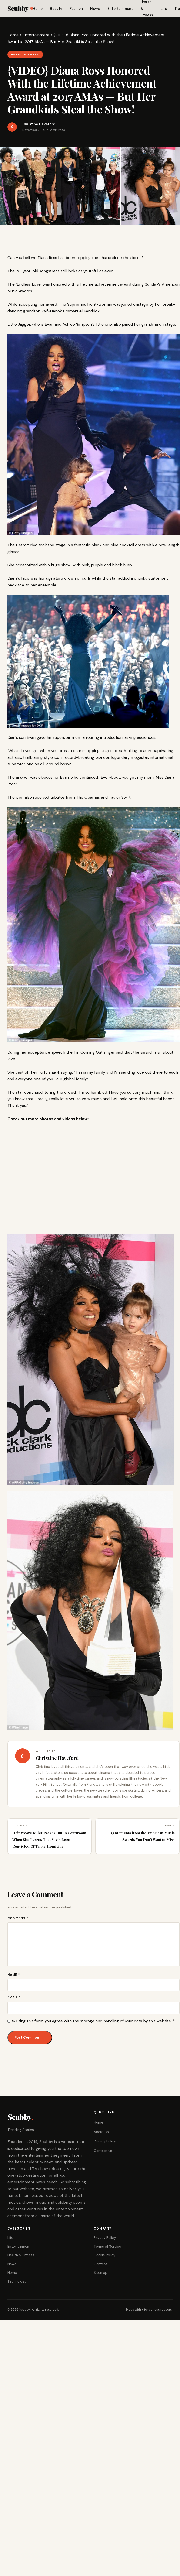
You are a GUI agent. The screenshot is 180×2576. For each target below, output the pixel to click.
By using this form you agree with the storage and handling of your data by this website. (92, 2021)
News (95, 8)
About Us (101, 2132)
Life (164, 8)
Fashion (76, 8)
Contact (100, 2264)
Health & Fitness (20, 2255)
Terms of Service (107, 2246)
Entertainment (120, 8)
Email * (13, 1997)
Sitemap (100, 2272)
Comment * (17, 1918)
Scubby (20, 8)
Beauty (56, 8)
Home (38, 8)
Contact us (103, 2150)
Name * (13, 1975)
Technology (16, 2281)
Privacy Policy (105, 2141)
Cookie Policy (104, 2255)
